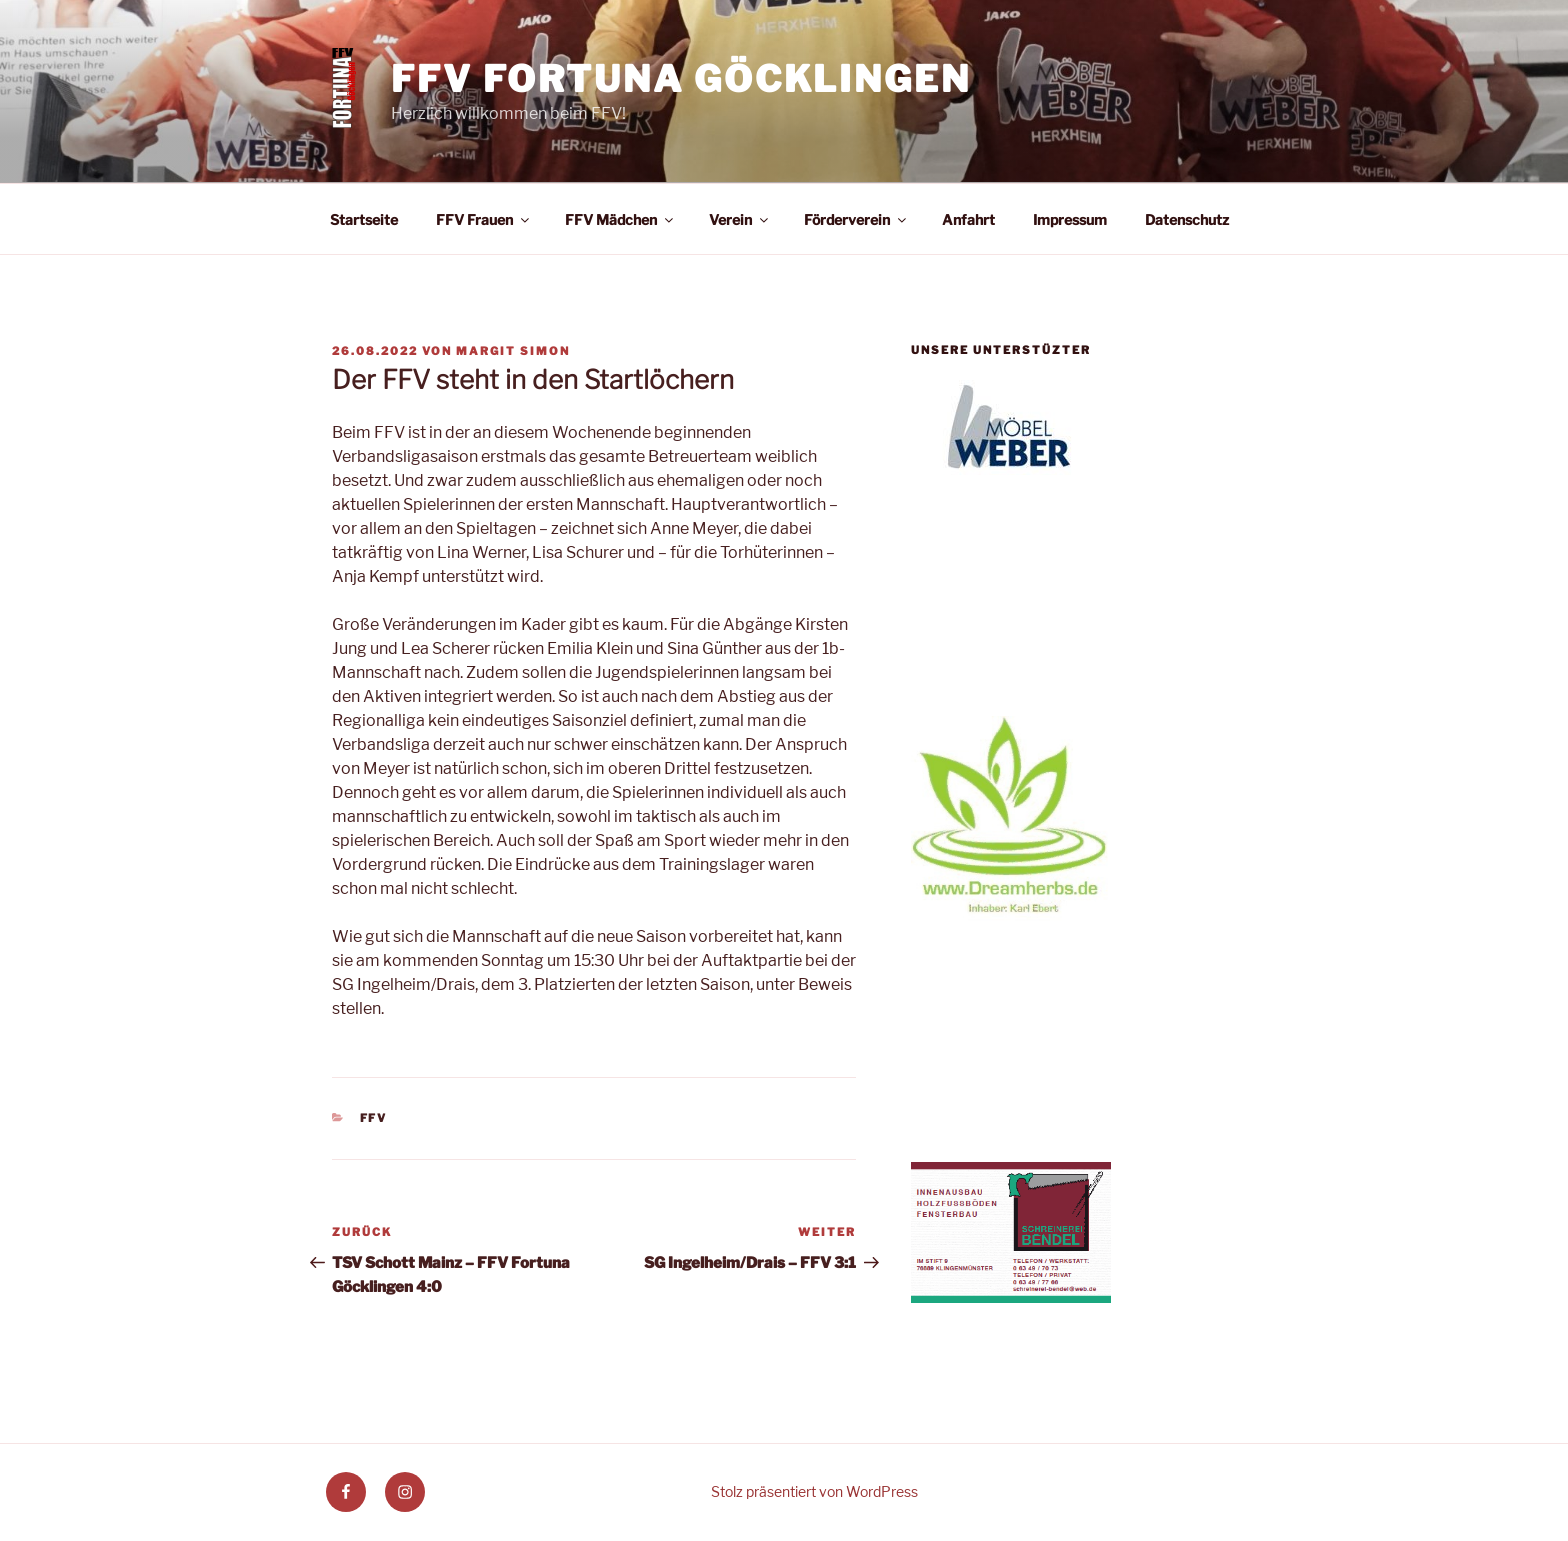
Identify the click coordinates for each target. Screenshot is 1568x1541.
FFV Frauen (484, 219)
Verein (740, 219)
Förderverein (856, 219)
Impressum (1070, 219)
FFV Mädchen (620, 219)
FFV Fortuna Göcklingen (680, 79)
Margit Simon (513, 351)
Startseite (364, 219)
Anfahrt (968, 219)
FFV (374, 1118)
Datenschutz (1187, 219)
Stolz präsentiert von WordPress (814, 1491)
